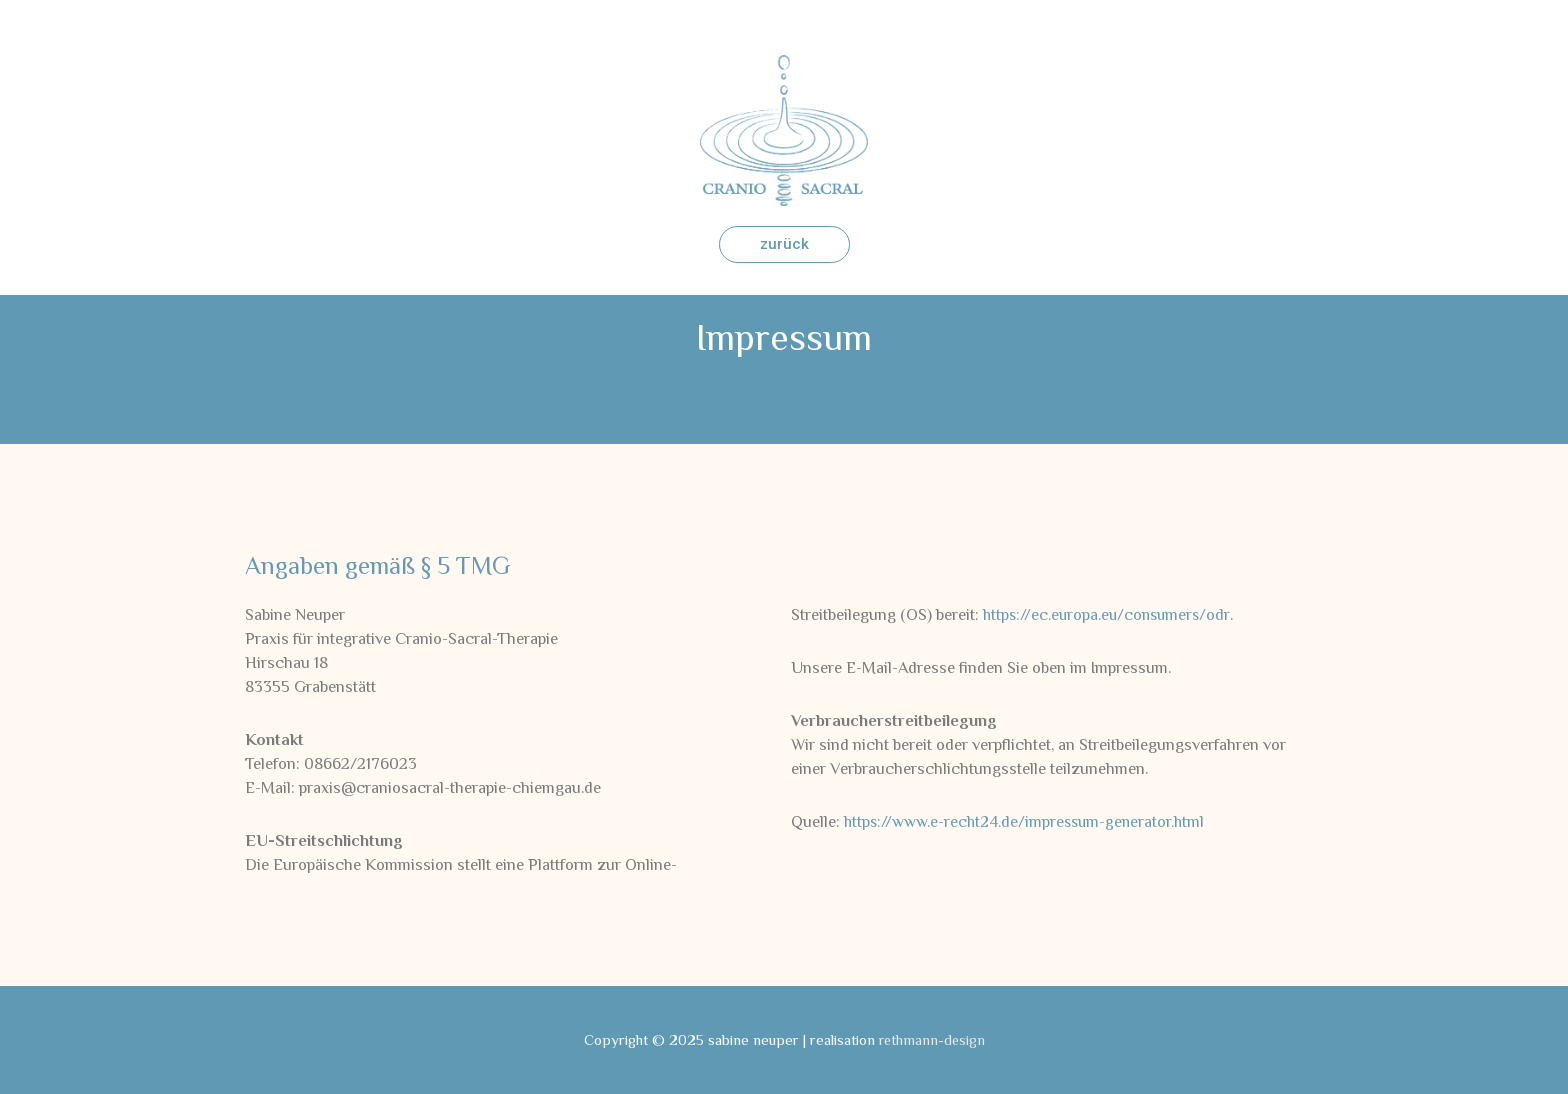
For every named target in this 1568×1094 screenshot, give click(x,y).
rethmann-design (931, 1039)
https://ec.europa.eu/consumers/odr (1108, 614)
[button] (784, 244)
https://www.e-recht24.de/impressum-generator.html (1028, 821)
